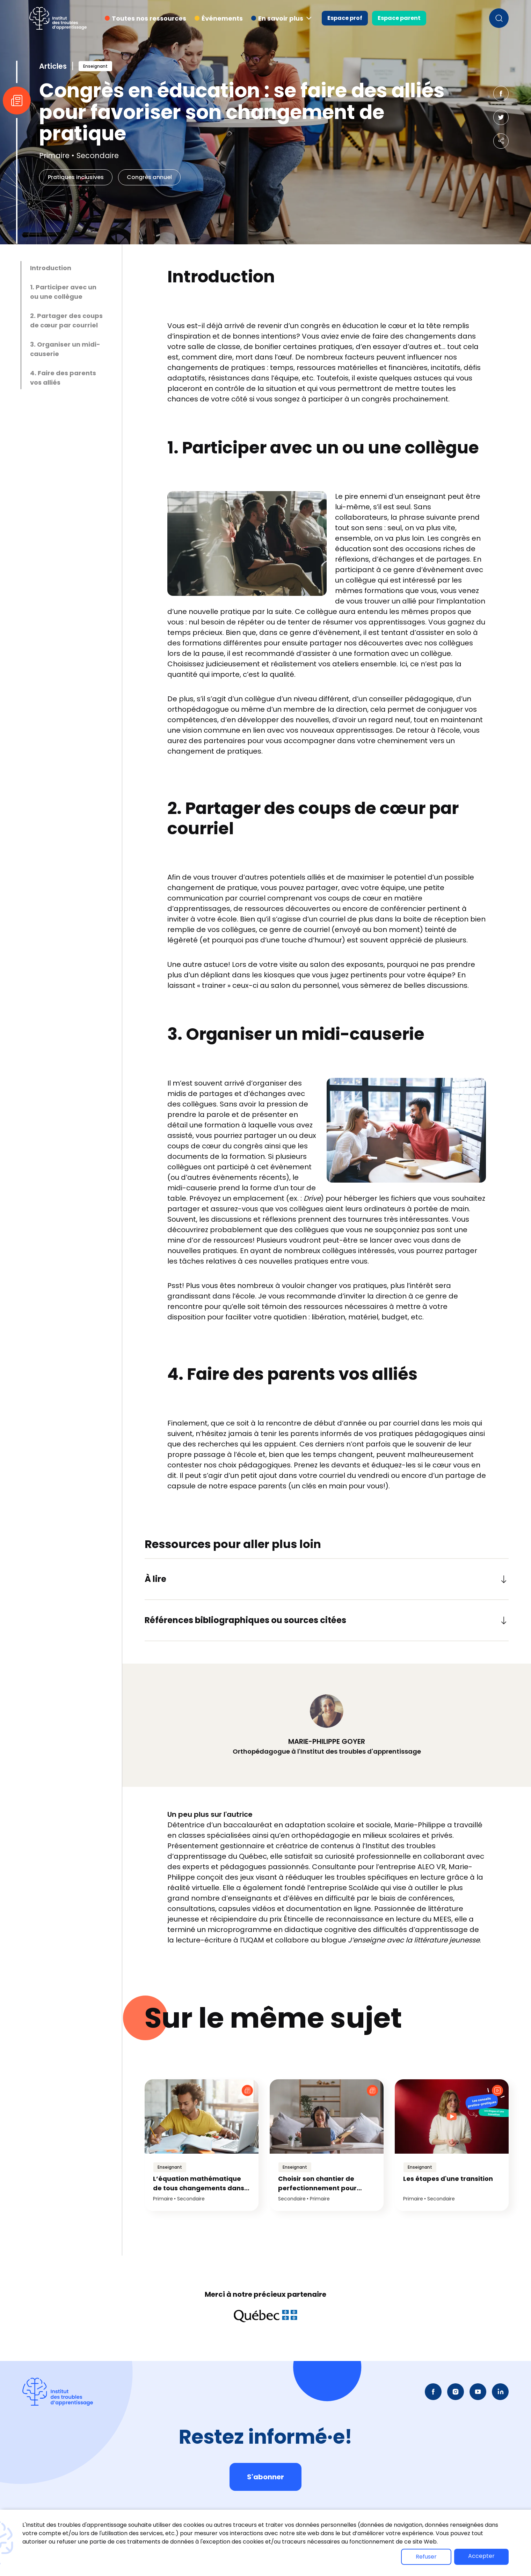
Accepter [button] (481, 2556)
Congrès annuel (149, 177)
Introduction (50, 268)
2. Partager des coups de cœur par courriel (66, 320)
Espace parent (399, 18)
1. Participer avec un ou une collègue (63, 292)
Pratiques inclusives (76, 177)
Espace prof (344, 18)
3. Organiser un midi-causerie (65, 349)
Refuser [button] (426, 2557)
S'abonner (265, 2477)
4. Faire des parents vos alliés (63, 378)
